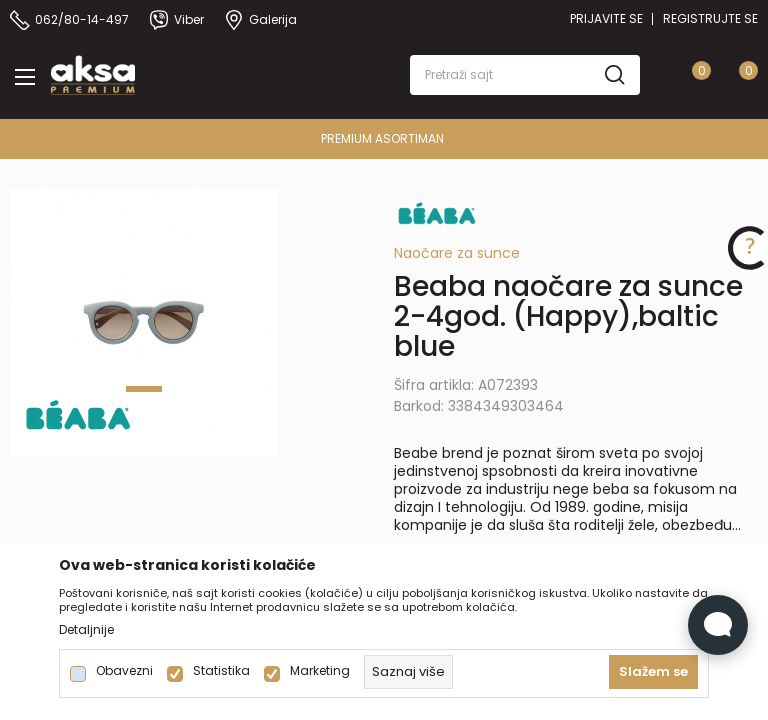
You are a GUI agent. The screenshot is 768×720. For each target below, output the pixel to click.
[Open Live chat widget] (718, 625)
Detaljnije (86, 630)
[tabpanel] (144, 323)
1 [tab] (144, 389)
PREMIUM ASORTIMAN (382, 138)
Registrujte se (710, 18)
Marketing (320, 671)
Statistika (221, 671)
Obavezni (124, 671)
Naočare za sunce (457, 253)
